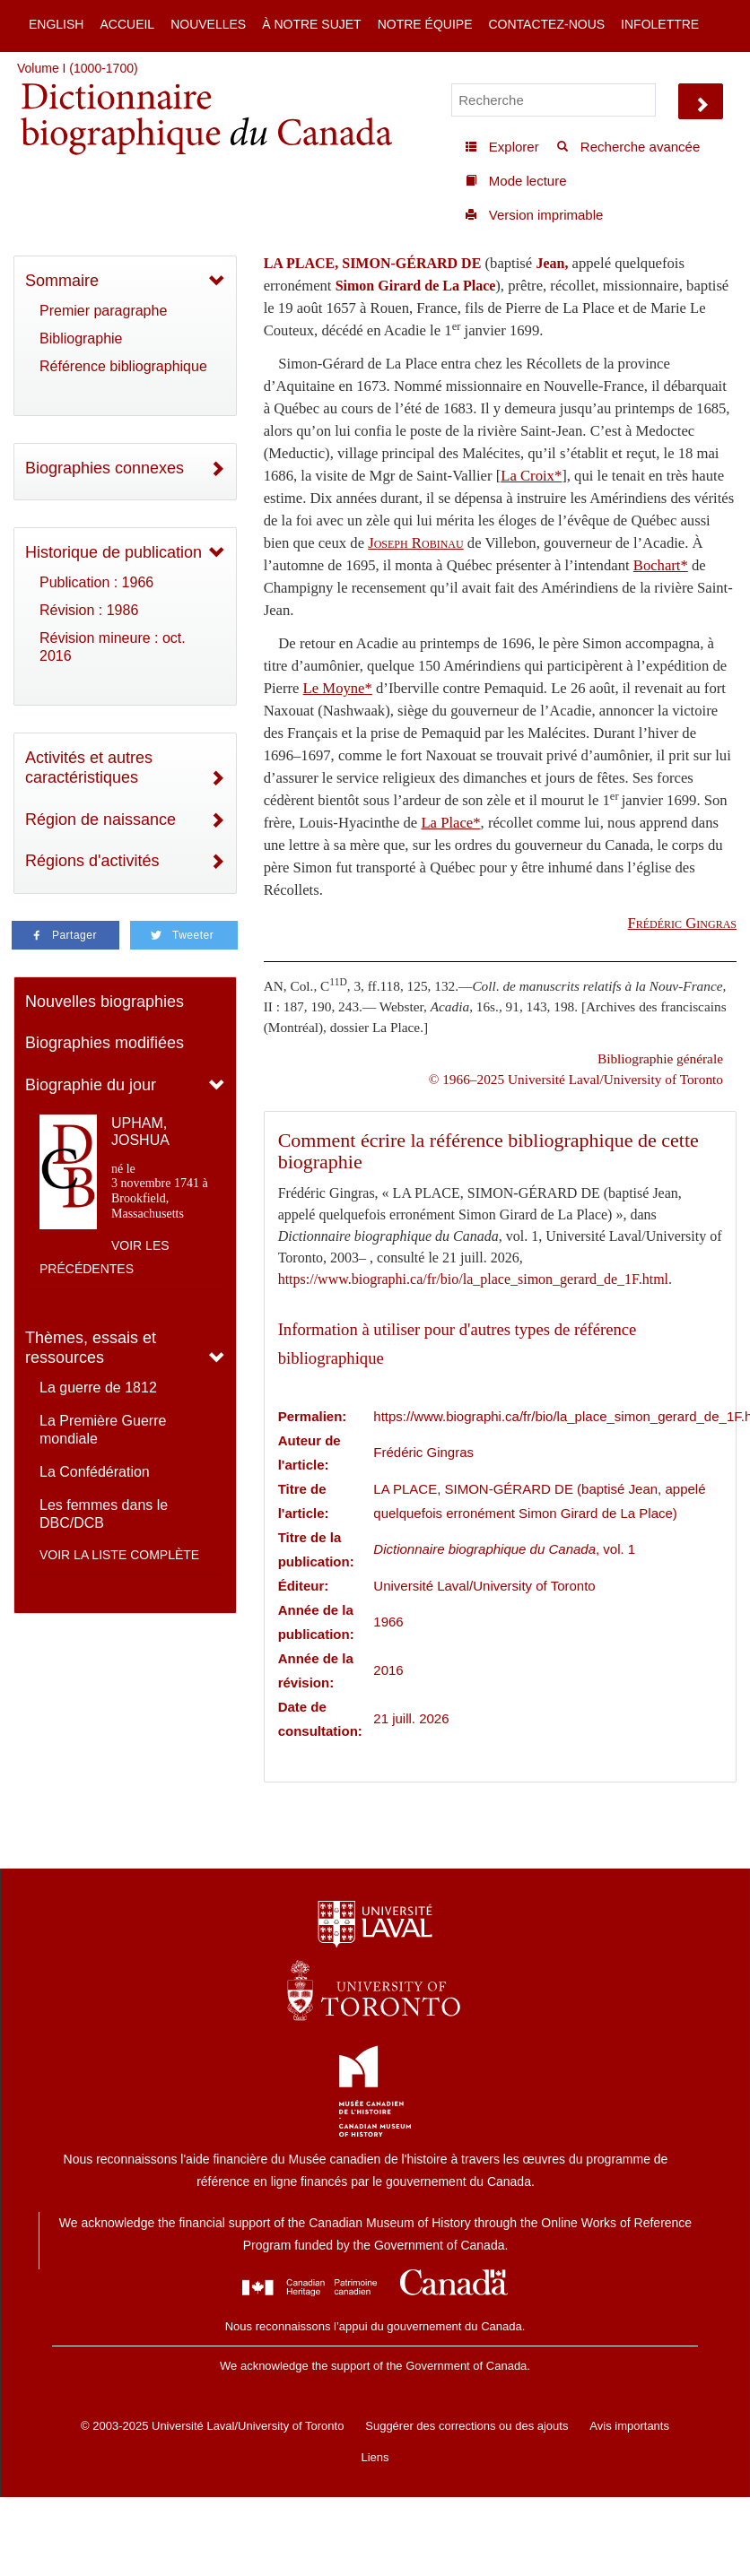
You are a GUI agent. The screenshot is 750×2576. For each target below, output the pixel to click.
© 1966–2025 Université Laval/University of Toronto (576, 1079)
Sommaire (62, 281)
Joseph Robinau (415, 542)
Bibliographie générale (660, 1058)
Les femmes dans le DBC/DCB (103, 1514)
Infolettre (660, 24)
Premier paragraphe (103, 310)
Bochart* (660, 565)
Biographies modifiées (104, 1043)
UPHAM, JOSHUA (140, 1131)
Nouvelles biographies (104, 1001)
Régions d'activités (92, 861)
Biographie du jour (90, 1085)
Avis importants (629, 2426)
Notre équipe (425, 24)
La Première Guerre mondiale (102, 1429)
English (56, 24)
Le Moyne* (337, 688)
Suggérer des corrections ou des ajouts (466, 2426)
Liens (374, 2457)
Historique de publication (113, 552)
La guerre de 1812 (98, 1387)
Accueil (127, 24)
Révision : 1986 (88, 610)
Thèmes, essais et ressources (90, 1348)
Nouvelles (208, 24)
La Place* (450, 822)
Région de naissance (100, 819)
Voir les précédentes (104, 1257)
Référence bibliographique (123, 366)
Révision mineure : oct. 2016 (112, 647)
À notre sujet (311, 24)
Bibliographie (81, 338)
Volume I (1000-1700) (77, 68)
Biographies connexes (104, 468)
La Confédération (94, 1471)
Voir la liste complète (119, 1555)
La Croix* (531, 475)
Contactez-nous (546, 24)
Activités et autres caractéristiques (89, 768)
